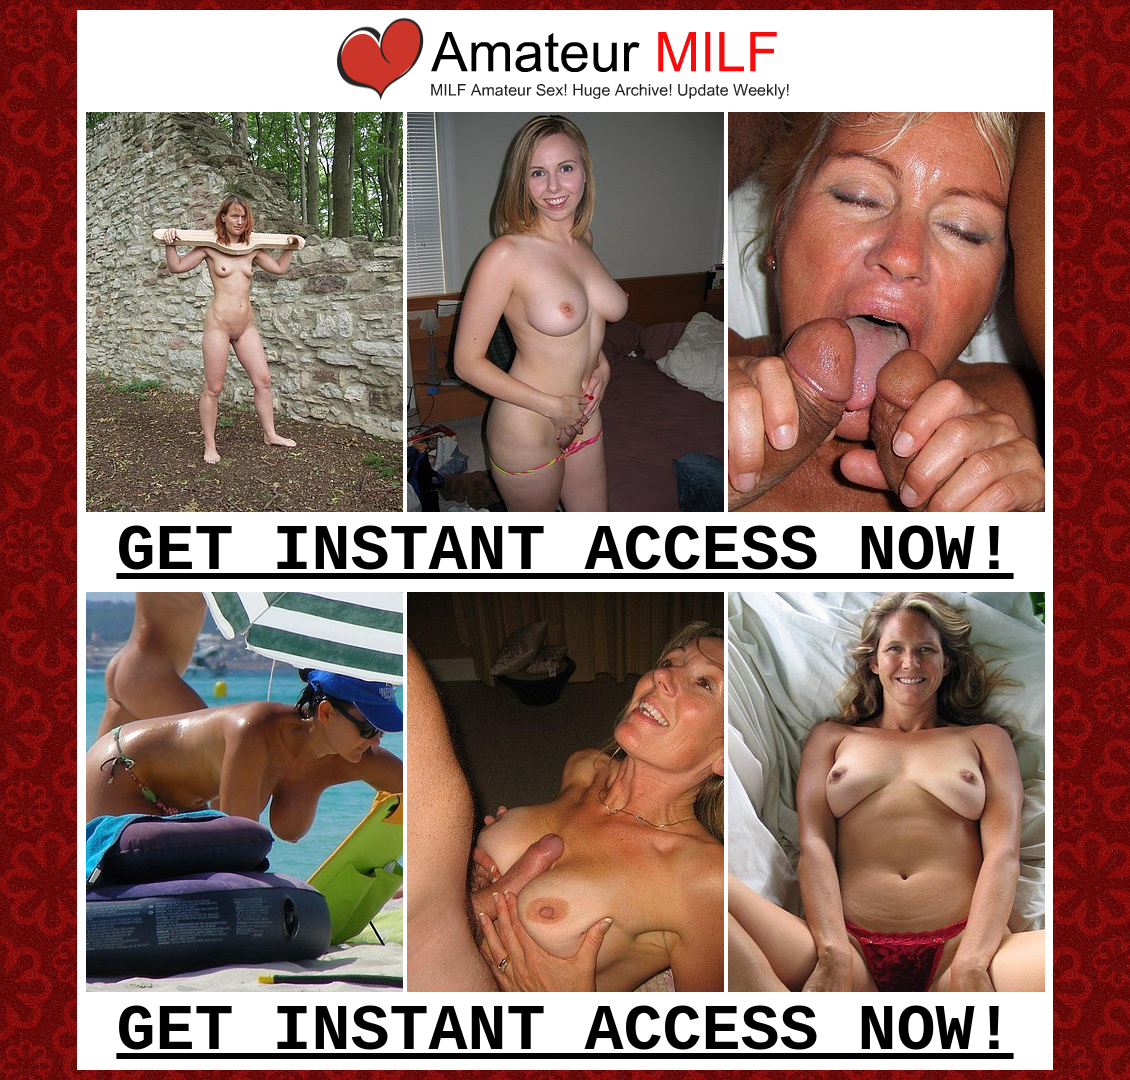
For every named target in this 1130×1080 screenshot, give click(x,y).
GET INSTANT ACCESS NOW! (564, 552)
